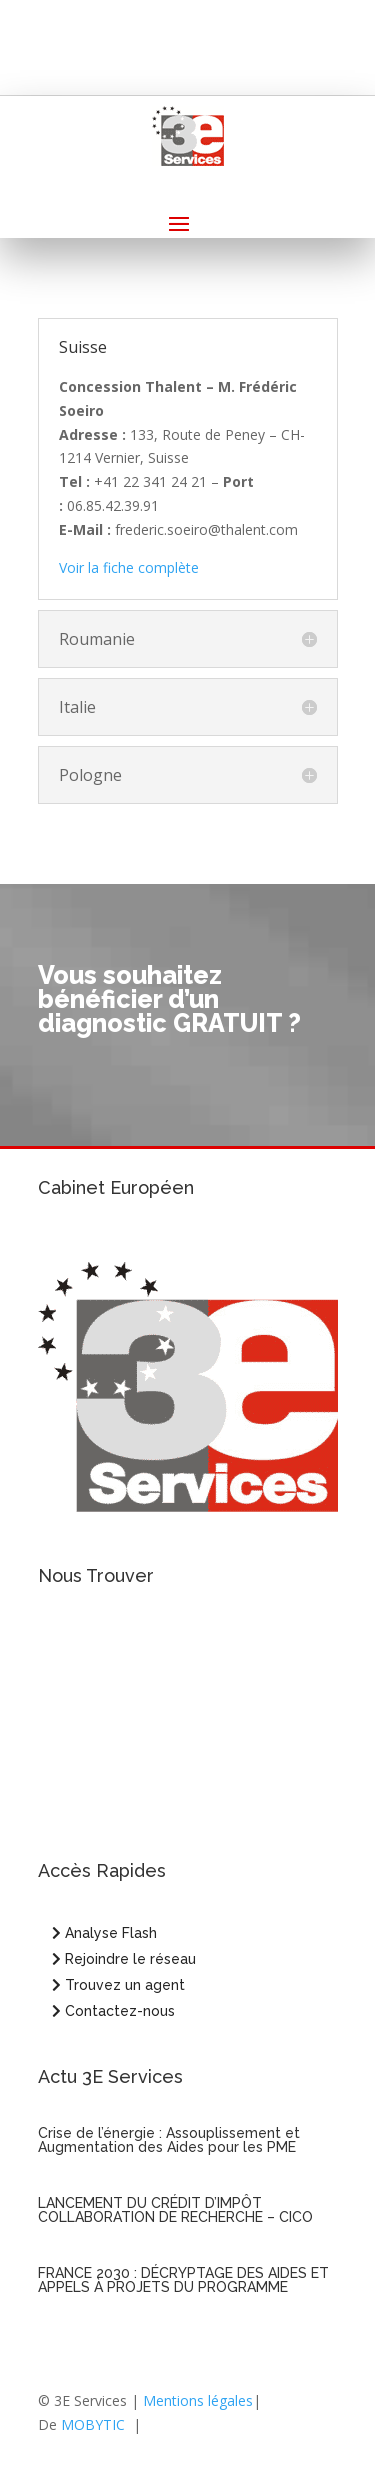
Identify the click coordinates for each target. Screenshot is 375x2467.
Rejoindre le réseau (124, 1959)
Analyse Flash (104, 1933)
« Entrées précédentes (110, 2347)
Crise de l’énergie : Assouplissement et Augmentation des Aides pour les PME (169, 2140)
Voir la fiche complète (129, 567)
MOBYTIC (93, 2424)
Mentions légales (198, 2400)
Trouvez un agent (125, 1985)
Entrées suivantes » (275, 2347)
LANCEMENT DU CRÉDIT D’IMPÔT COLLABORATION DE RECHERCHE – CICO (175, 2210)
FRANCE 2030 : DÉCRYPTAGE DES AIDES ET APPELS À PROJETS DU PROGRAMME (183, 2280)
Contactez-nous (113, 2011)
